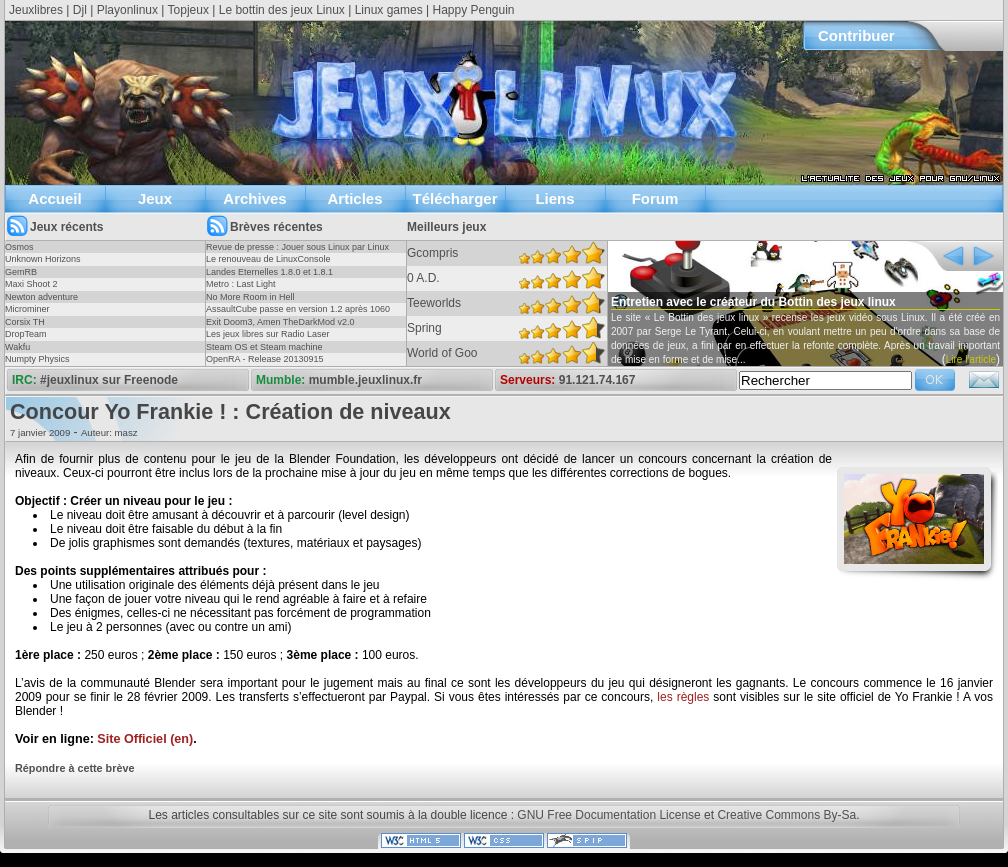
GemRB (21, 272)
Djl (80, 10)
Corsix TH (25, 322)
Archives (254, 198)
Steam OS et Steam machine (264, 347)
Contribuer (856, 35)
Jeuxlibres (36, 10)
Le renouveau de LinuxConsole (268, 259)
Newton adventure (41, 297)
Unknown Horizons (43, 259)
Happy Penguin (473, 10)
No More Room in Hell (250, 297)
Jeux (155, 198)
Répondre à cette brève (74, 768)
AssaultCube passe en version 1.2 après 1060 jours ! (298, 315)
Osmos (19, 247)
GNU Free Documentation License (608, 815)
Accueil (54, 198)
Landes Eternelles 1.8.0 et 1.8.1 (269, 272)
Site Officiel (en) (145, 739)
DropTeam (26, 334)
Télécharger (454, 198)
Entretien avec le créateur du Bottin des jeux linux (753, 302)
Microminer (27, 309)
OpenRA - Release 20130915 (265, 359)
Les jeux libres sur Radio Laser (268, 334)
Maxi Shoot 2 (31, 284)
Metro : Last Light (241, 284)
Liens (554, 198)
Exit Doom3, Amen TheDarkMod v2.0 (280, 322)
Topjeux (188, 10)
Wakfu (17, 347)
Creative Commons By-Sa (786, 815)
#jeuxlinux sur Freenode (109, 380)
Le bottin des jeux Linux (282, 10)
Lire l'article (971, 359)
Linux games (389, 10)
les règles (683, 697)
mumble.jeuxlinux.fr (365, 380)
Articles (354, 198)
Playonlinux (127, 10)
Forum (655, 198)
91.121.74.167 (597, 380)
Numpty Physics (37, 359)
